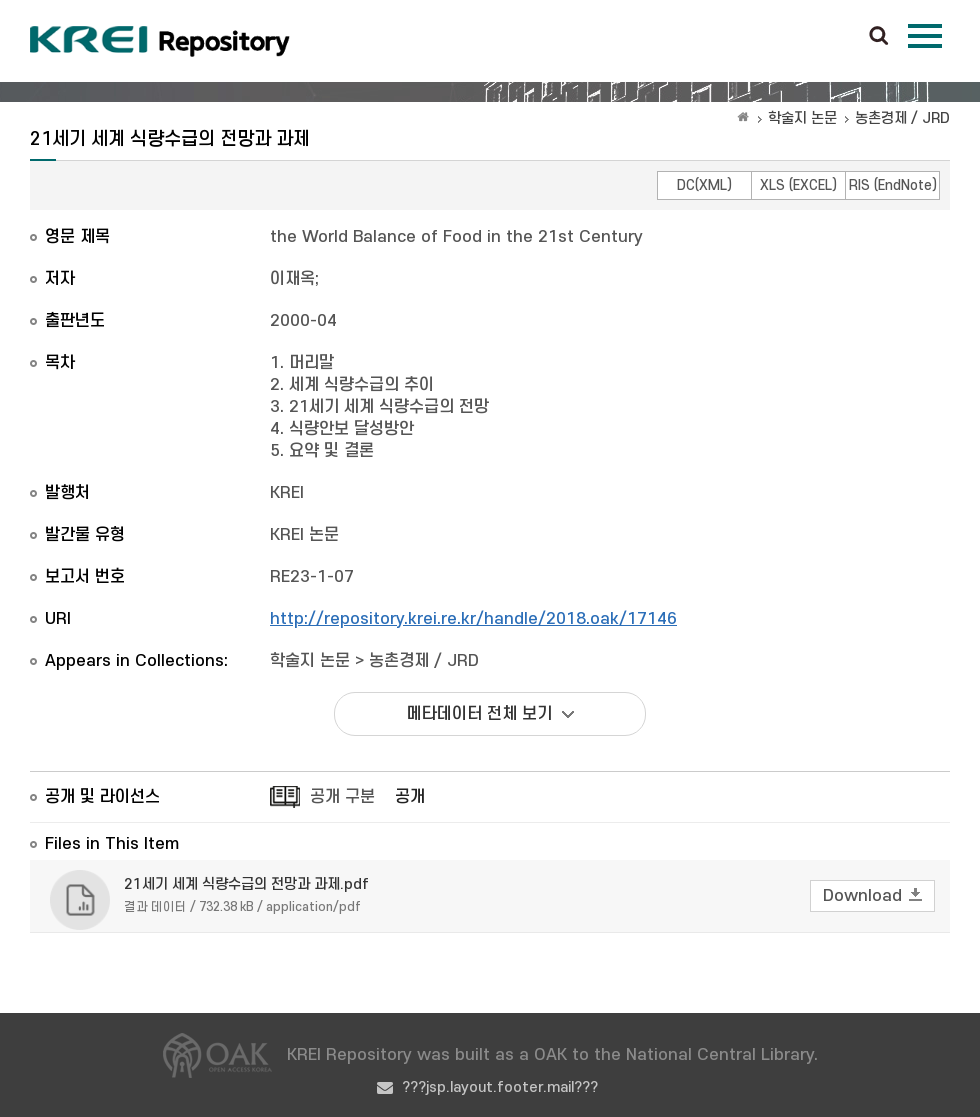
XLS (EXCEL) (798, 185)
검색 (879, 37)
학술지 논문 (802, 118)
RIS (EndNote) (893, 185)
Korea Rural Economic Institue (160, 41)
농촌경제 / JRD (902, 118)
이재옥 (292, 279)
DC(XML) (704, 185)
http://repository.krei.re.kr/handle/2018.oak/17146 (473, 619)
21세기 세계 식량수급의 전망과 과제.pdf (246, 884)
